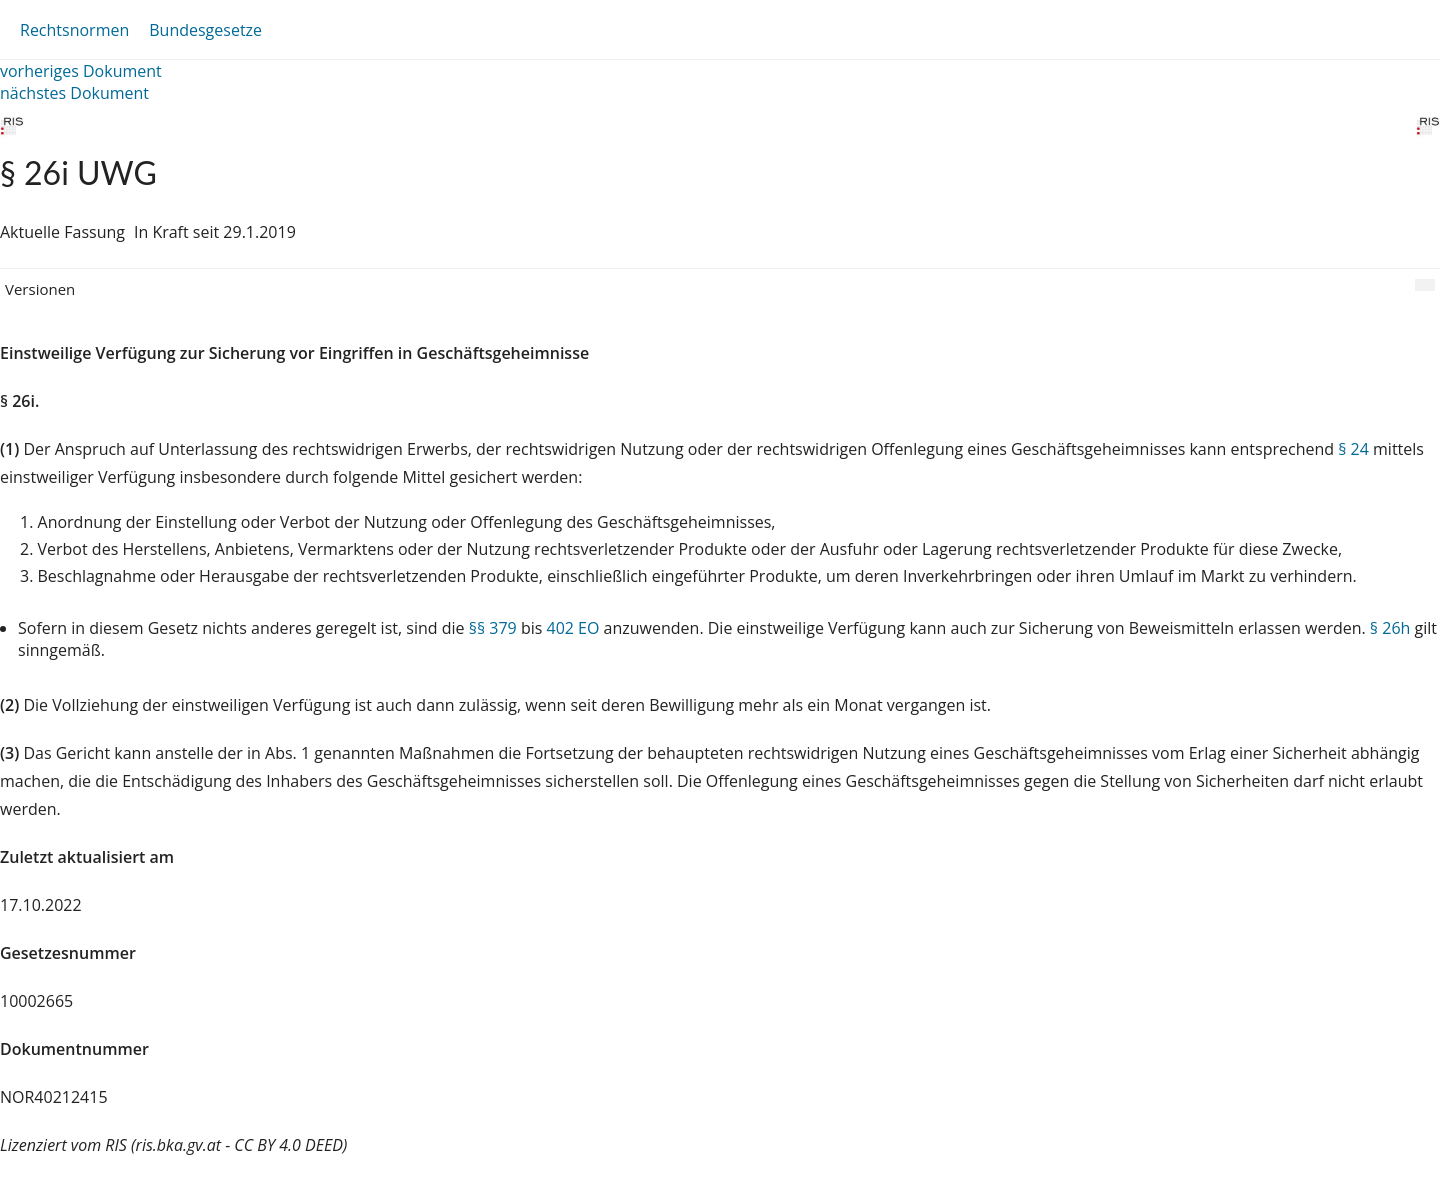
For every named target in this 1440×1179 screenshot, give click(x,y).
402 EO (572, 628)
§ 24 (1353, 449)
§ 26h (1390, 628)
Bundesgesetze (205, 30)
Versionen (40, 289)
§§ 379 (493, 628)
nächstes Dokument (74, 93)
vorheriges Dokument (81, 71)
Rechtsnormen (74, 30)
